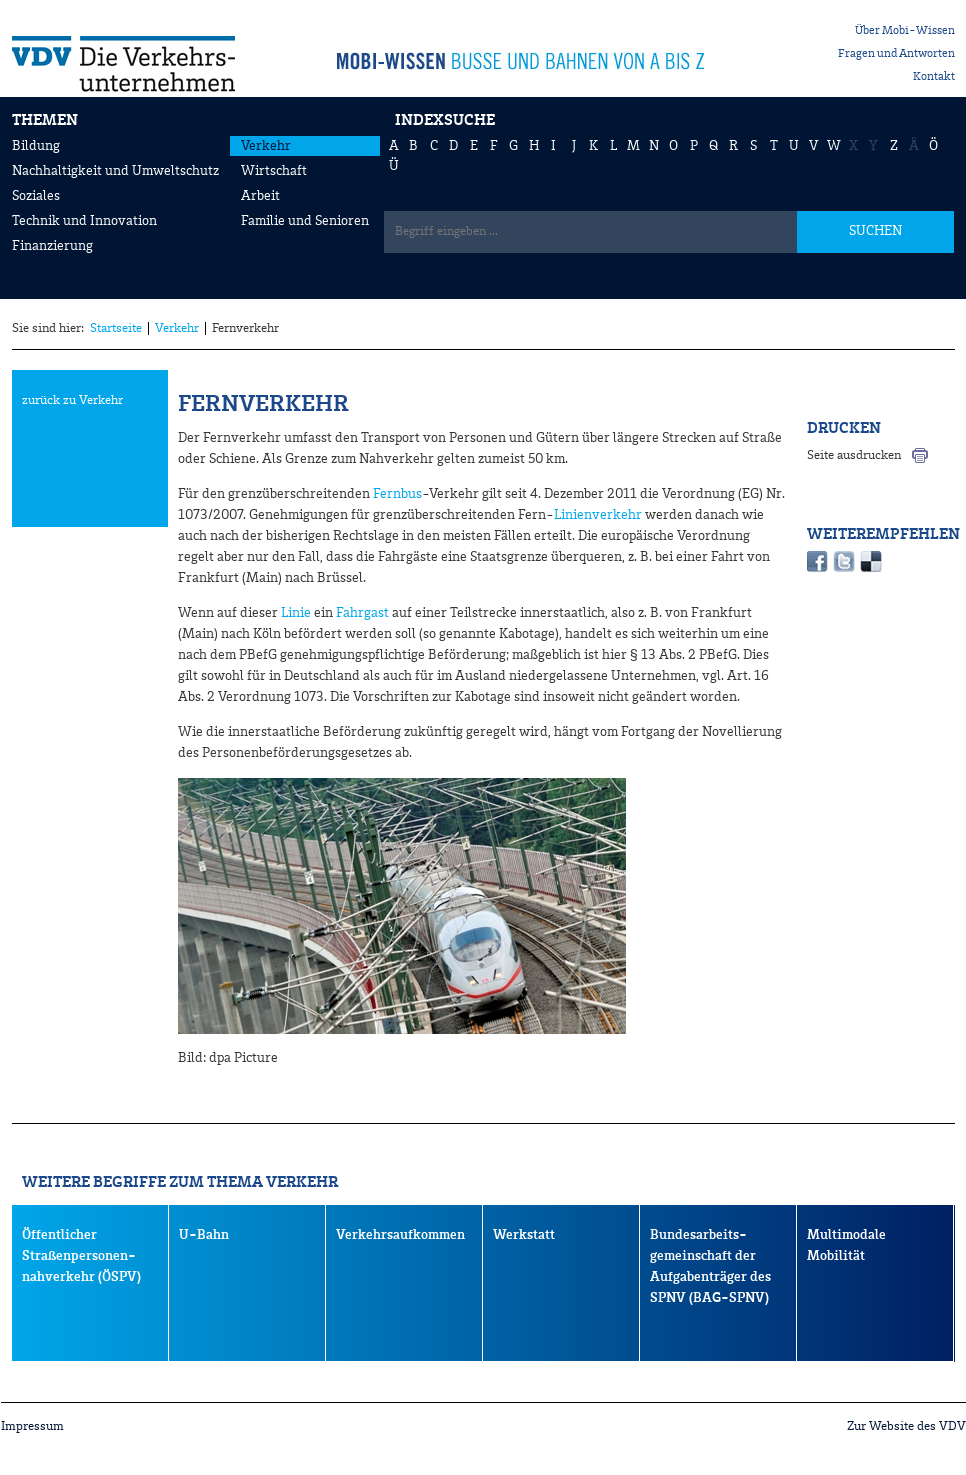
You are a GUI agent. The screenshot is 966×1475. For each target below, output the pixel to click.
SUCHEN (875, 231)
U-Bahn (204, 1235)
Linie (296, 613)
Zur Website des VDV (906, 1426)
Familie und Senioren (305, 221)
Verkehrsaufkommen (400, 1235)
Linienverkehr (598, 515)
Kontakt (934, 77)
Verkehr (266, 146)
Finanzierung (52, 246)
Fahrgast (362, 613)
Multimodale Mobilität (846, 1245)
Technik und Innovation (84, 221)
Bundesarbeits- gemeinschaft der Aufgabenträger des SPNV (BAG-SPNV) (710, 1266)
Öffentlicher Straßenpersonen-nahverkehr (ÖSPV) (81, 1256)
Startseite (116, 328)
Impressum (32, 1426)
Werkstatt (524, 1235)
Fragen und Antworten (896, 54)
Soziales (36, 196)
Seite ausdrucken (854, 455)
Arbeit (260, 196)
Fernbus (397, 494)
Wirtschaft (274, 171)
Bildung (36, 146)
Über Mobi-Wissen (905, 31)
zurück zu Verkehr (72, 400)
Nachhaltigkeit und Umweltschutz (115, 171)
